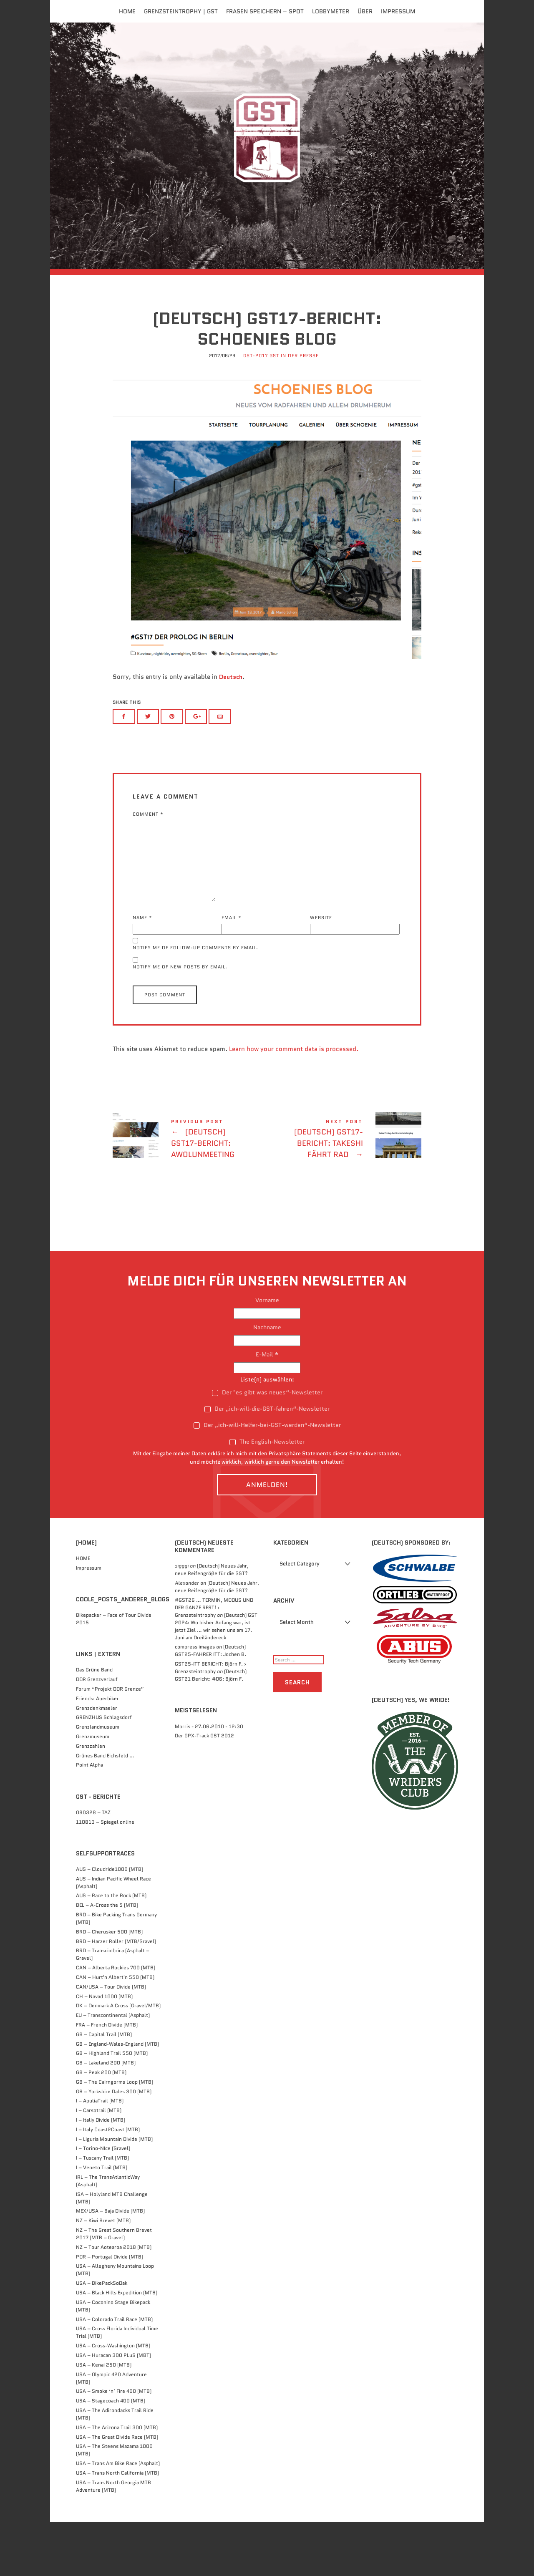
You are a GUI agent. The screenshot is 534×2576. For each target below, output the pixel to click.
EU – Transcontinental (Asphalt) (113, 2069)
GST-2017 (255, 411)
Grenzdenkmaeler (96, 1762)
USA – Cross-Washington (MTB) (113, 2400)
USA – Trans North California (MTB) (117, 2527)
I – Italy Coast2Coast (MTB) (108, 2183)
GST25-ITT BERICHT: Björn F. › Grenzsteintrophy (210, 1722)
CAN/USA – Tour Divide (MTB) (111, 2040)
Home (127, 11)
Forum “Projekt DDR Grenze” (110, 1743)
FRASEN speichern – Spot (265, 11)
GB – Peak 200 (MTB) (101, 2126)
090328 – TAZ (93, 1866)
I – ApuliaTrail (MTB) (99, 2155)
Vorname (267, 1354)
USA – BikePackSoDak (101, 2337)
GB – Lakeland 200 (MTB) (106, 2117)
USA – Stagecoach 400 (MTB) (110, 2455)
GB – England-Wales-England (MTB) (117, 2098)
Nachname (267, 1381)
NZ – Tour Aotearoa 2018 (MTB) (113, 2301)
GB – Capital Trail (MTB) (104, 2088)
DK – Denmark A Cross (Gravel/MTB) (118, 2060)
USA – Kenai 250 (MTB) (103, 2418)
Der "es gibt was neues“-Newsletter (267, 1447)
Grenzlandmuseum (97, 1781)
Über (365, 11)
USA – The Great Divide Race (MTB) (117, 2491)
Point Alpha (89, 1819)
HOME (83, 1612)
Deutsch (231, 732)
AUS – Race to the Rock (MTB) (111, 1949)
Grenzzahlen (90, 1800)
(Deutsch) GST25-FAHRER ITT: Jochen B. (210, 1705)
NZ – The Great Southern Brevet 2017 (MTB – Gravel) (114, 2288)
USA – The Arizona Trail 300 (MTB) (117, 2481)
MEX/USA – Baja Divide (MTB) (110, 2265)
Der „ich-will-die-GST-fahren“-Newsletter (267, 1463)
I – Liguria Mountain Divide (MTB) (114, 2193)
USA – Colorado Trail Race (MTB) (114, 2373)
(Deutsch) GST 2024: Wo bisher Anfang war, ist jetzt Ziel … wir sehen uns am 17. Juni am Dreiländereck (216, 1680)
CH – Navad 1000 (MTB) (104, 2050)
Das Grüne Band (94, 1724)
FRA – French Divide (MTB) (107, 2079)
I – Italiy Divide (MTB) (100, 2174)
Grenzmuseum (92, 1791)
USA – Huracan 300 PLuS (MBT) (113, 2409)
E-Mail (267, 1408)
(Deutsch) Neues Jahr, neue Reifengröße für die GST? (212, 1624)
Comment (148, 868)
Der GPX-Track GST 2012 (204, 1790)
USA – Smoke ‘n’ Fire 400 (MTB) (113, 2445)
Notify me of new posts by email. (180, 1021)
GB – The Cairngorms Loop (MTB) (114, 2136)
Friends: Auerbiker (97, 1752)
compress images (195, 1701)
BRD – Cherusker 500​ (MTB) (109, 1985)
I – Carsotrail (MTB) (98, 2164)
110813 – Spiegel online (105, 1876)
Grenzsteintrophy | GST (181, 11)
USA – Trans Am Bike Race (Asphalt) (118, 2517)
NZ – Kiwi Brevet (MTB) (103, 2275)
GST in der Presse (294, 411)
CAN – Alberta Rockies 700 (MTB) (115, 2022)
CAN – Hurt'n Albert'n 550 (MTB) (115, 2031)
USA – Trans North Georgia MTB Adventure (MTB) (113, 2540)
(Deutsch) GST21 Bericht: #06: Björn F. (211, 1729)
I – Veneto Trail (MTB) (101, 2222)
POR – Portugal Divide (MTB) (109, 2310)
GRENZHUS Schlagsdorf (104, 1771)
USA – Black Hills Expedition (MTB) (116, 2347)
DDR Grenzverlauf (97, 1733)
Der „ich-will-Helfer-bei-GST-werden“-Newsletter (267, 1479)
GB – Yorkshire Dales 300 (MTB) (113, 2145)
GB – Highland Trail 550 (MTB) (112, 2107)
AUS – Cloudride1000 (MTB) (109, 1923)
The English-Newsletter (267, 1496)
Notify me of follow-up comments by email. (195, 1002)
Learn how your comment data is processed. (293, 1103)
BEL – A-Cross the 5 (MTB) (107, 1959)
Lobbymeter (330, 11)
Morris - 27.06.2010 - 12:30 (209, 1780)
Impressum (398, 11)
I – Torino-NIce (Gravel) (103, 2202)
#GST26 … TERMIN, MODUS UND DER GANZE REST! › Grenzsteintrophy (214, 1662)
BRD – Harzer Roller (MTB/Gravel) (116, 1995)
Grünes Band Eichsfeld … (105, 1809)
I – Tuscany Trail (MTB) (102, 2212)
